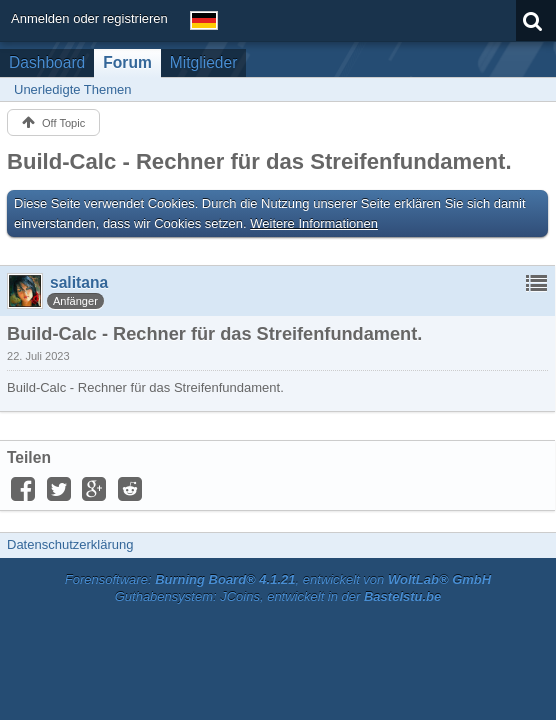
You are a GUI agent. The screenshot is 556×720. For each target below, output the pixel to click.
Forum (127, 62)
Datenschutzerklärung (70, 544)
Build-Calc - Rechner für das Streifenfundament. (259, 161)
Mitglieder (204, 62)
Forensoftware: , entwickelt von (278, 579)
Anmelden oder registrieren (89, 18)
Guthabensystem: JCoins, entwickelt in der (278, 596)
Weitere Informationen (314, 223)
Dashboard (47, 62)
